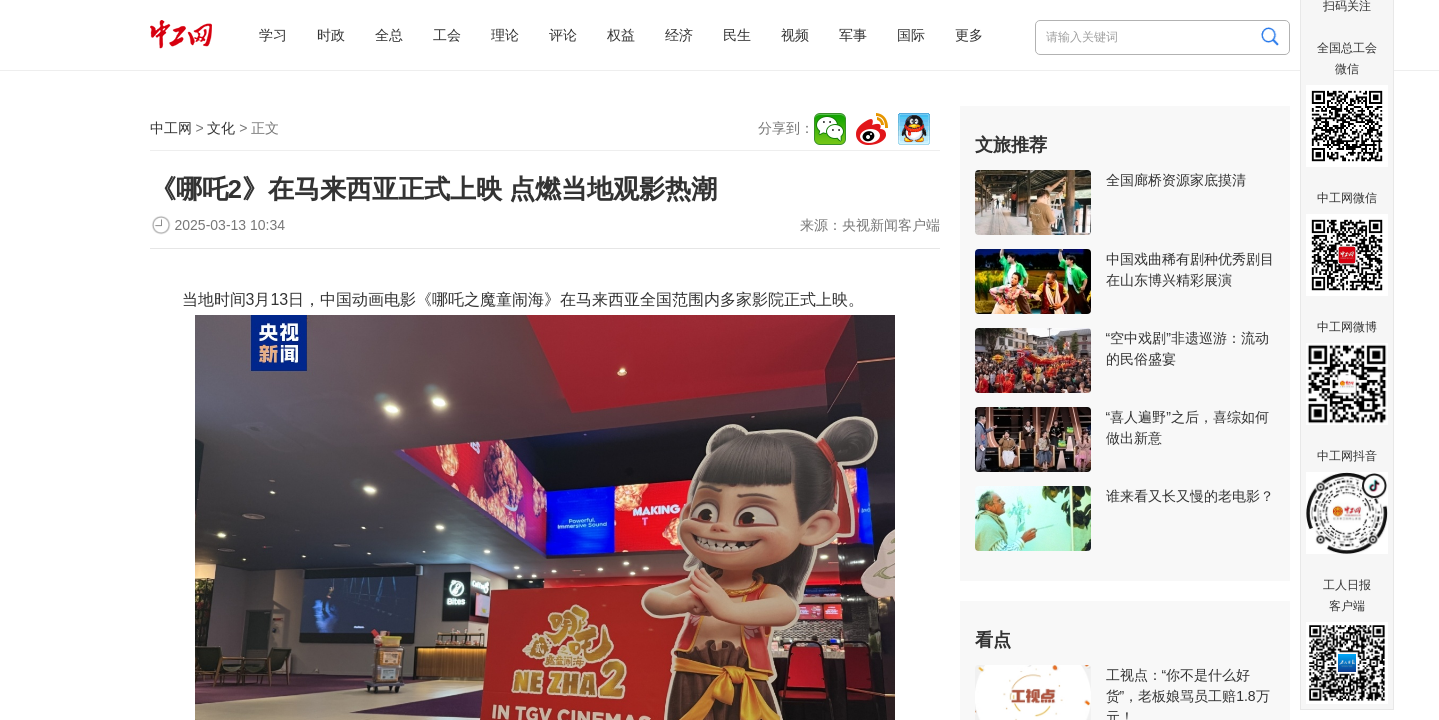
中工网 (171, 128)
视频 (795, 35)
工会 (447, 35)
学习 (273, 35)
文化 (221, 128)
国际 (911, 35)
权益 (621, 35)
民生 (737, 35)
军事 (853, 35)
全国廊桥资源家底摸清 (1176, 180)
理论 (505, 35)
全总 (389, 35)
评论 (563, 35)
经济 (679, 35)
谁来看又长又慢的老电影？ (1190, 496)
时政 (331, 35)
